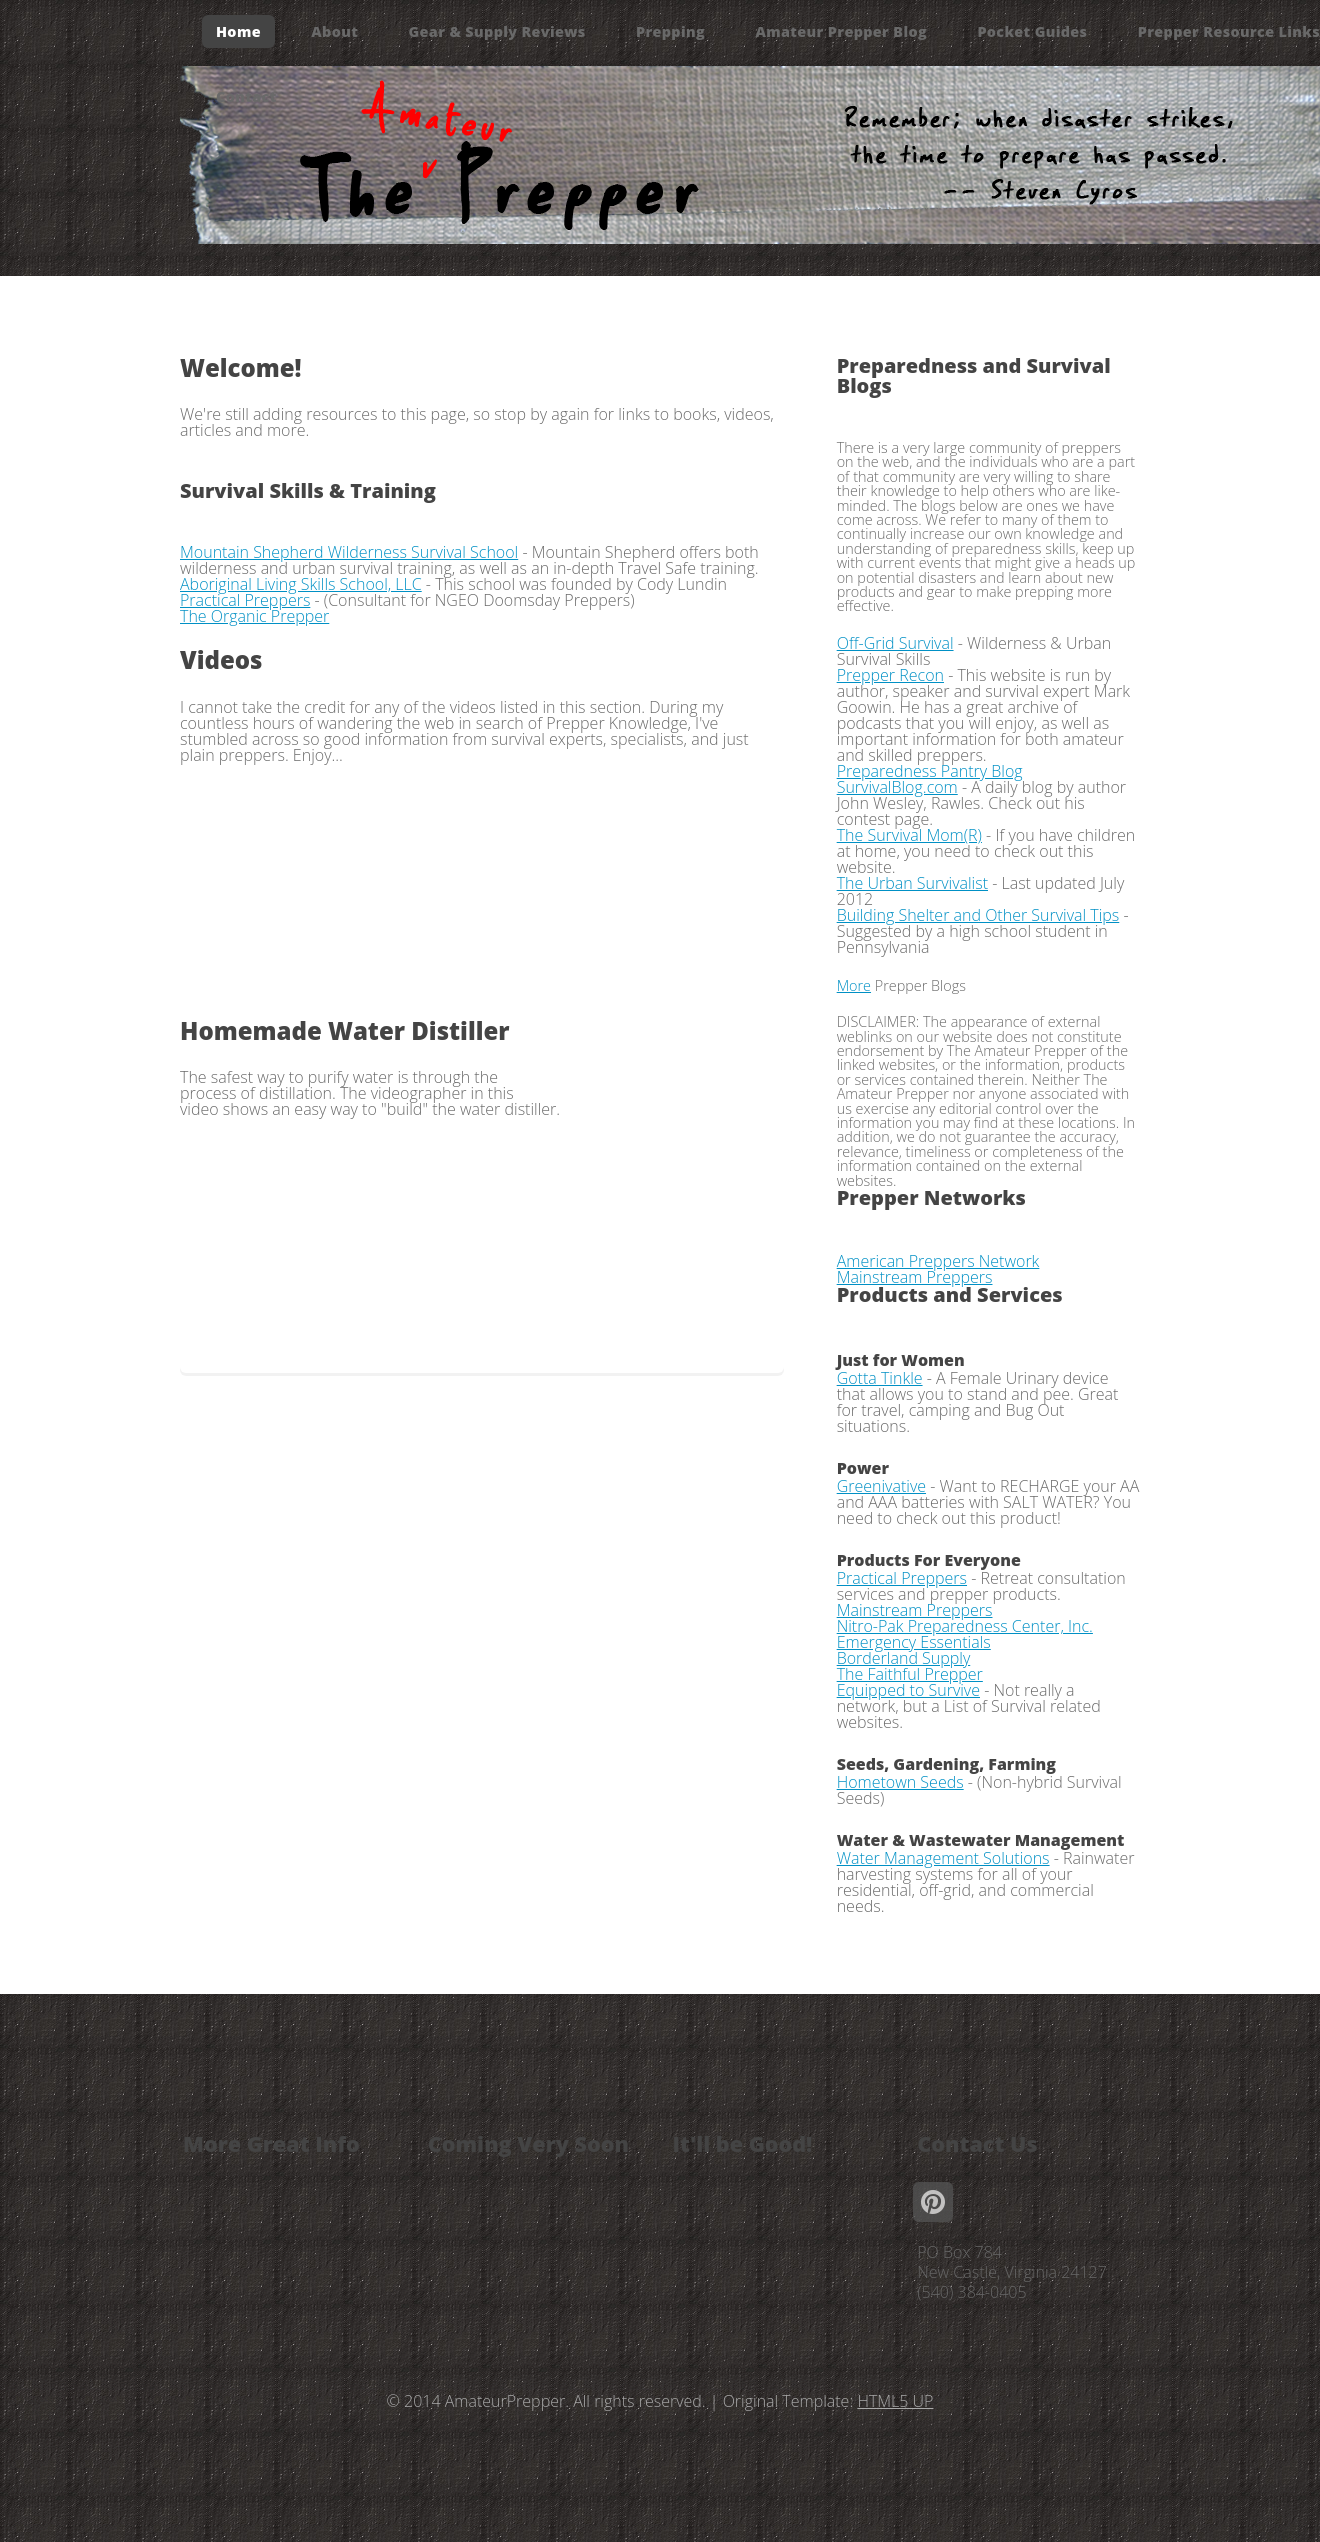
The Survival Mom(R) (909, 835)
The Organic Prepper (254, 616)
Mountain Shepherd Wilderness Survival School (349, 552)
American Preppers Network (938, 1261)
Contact (246, 96)
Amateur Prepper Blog (841, 31)
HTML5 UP (895, 2401)
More (854, 985)
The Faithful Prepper (910, 1674)
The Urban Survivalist (912, 883)
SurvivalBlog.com (897, 787)
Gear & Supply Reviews (497, 31)
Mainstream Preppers (915, 1277)
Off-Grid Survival (895, 643)
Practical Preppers (245, 600)
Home (238, 31)
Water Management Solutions (943, 1858)
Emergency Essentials (914, 1642)
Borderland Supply (904, 1658)
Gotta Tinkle (880, 1378)
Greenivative (881, 1486)
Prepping (670, 31)
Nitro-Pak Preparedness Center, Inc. (965, 1626)
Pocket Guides (1032, 31)
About (334, 31)
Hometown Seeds (900, 1782)
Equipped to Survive (908, 1690)
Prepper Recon (890, 675)
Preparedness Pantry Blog (930, 771)
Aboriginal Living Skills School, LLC (301, 584)
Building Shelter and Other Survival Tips (978, 915)
